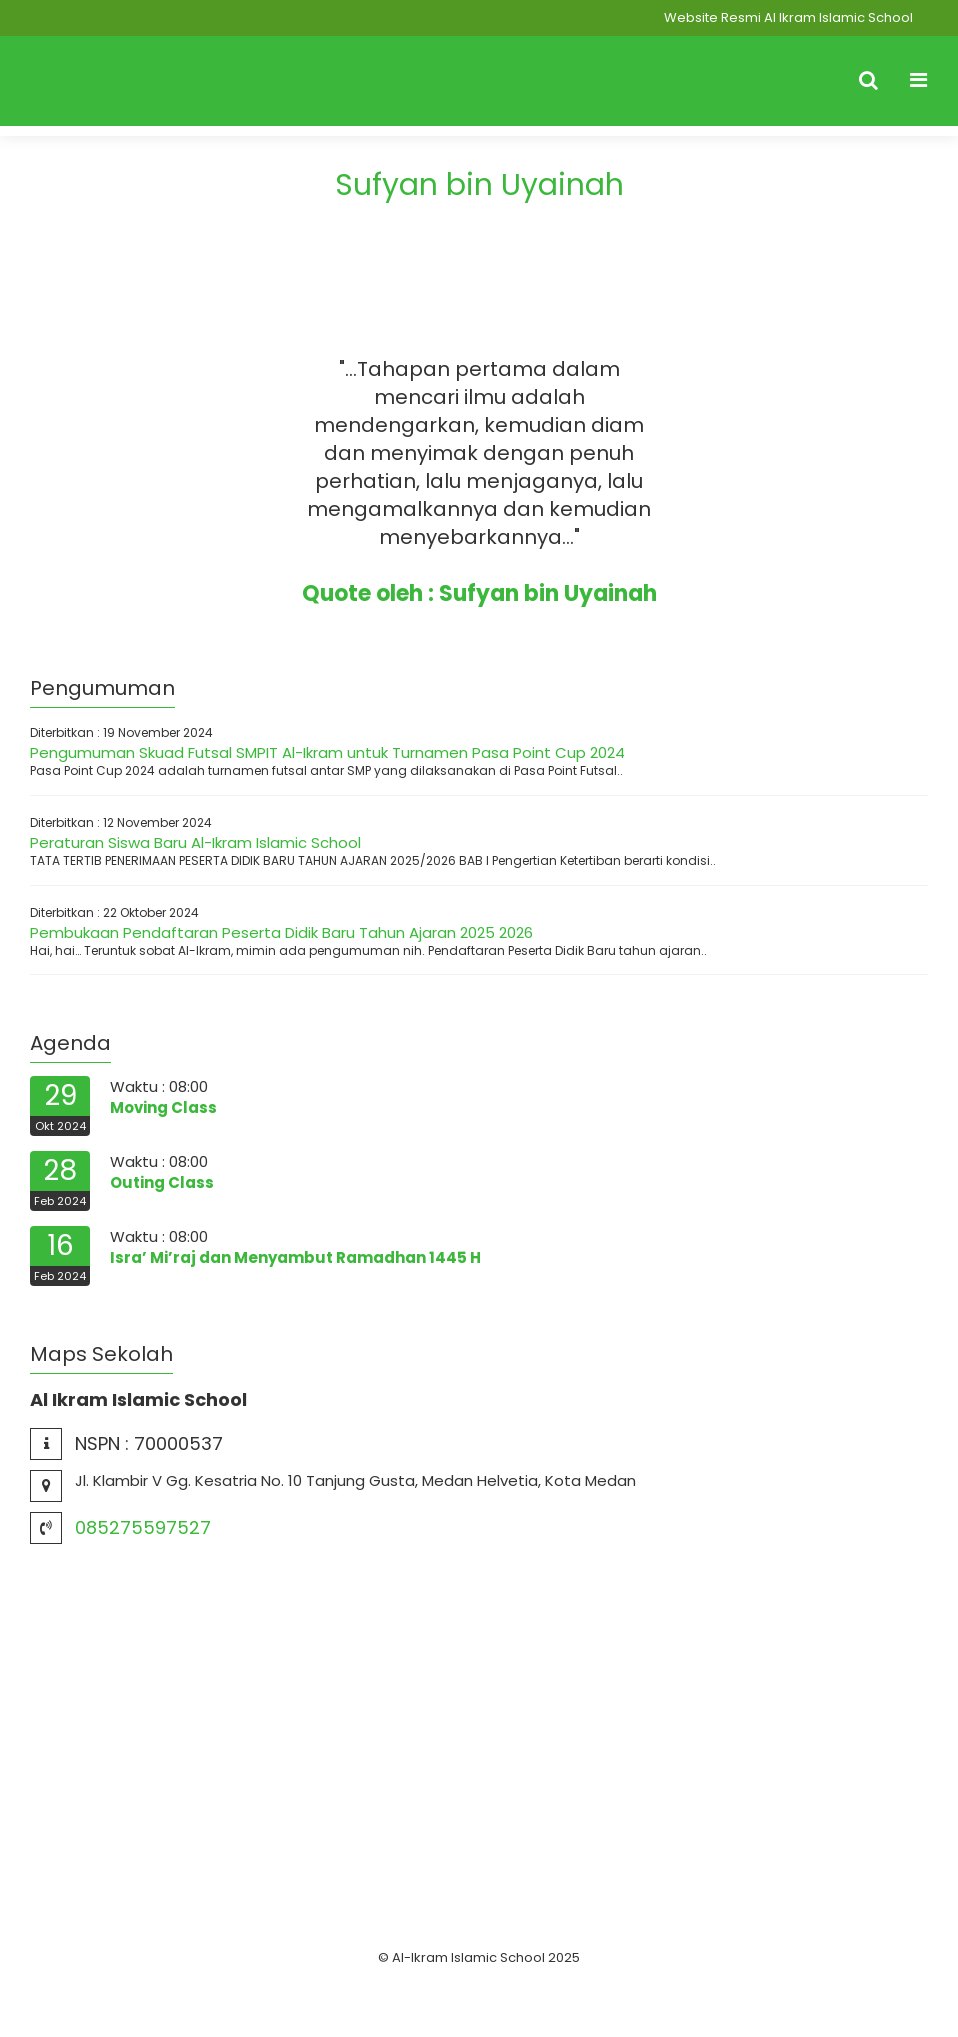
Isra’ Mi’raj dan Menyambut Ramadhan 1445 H (295, 1257)
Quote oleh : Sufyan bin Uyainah (479, 593)
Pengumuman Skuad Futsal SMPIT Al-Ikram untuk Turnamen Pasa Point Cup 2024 (327, 752)
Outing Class (162, 1182)
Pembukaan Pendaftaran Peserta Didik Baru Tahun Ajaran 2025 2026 (281, 932)
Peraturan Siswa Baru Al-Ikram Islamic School (195, 842)
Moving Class (163, 1107)
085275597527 (143, 1527)
